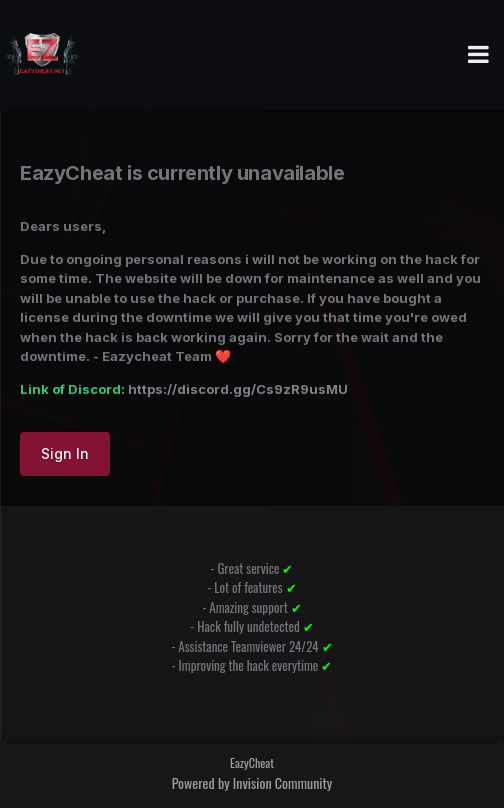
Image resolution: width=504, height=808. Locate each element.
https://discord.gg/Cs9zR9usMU (238, 389)
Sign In (65, 453)
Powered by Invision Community (252, 782)
